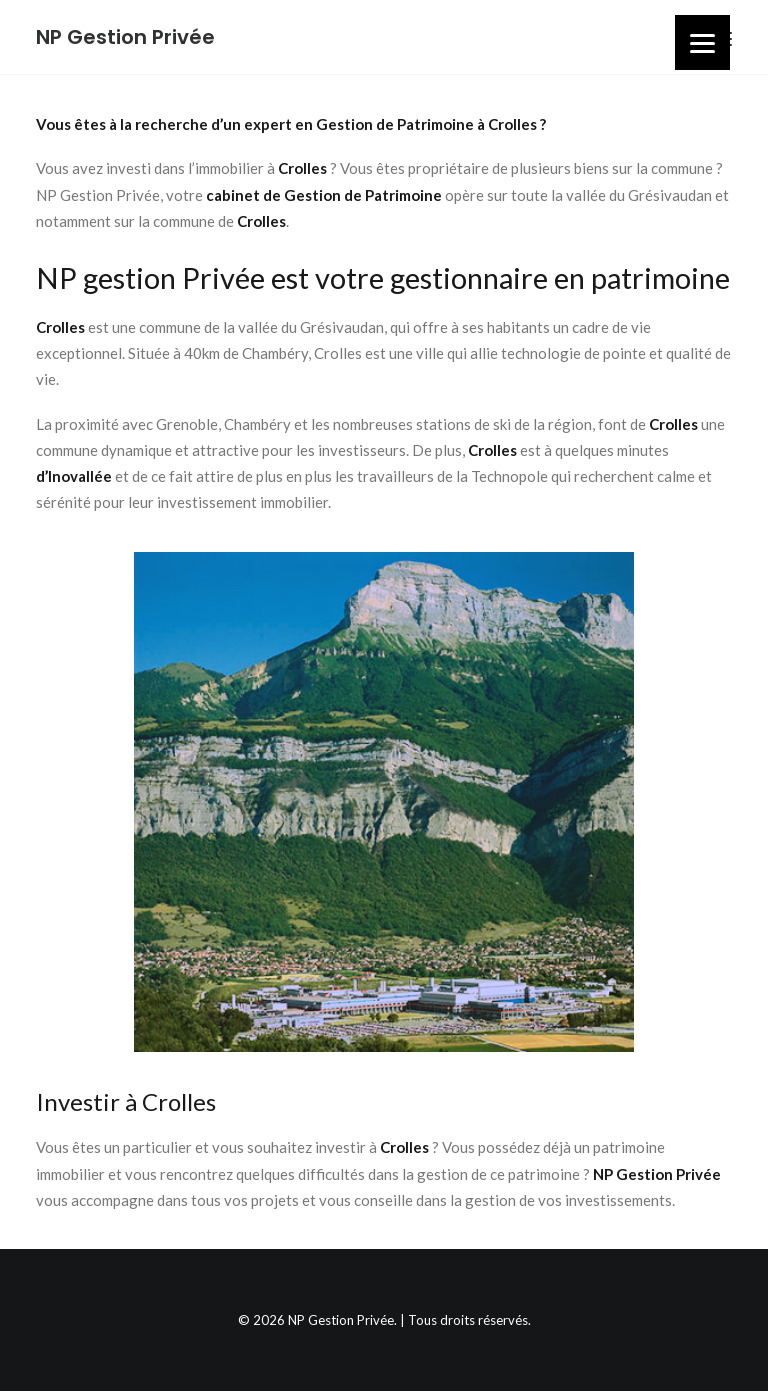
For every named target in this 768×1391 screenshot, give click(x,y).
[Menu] (702, 42)
